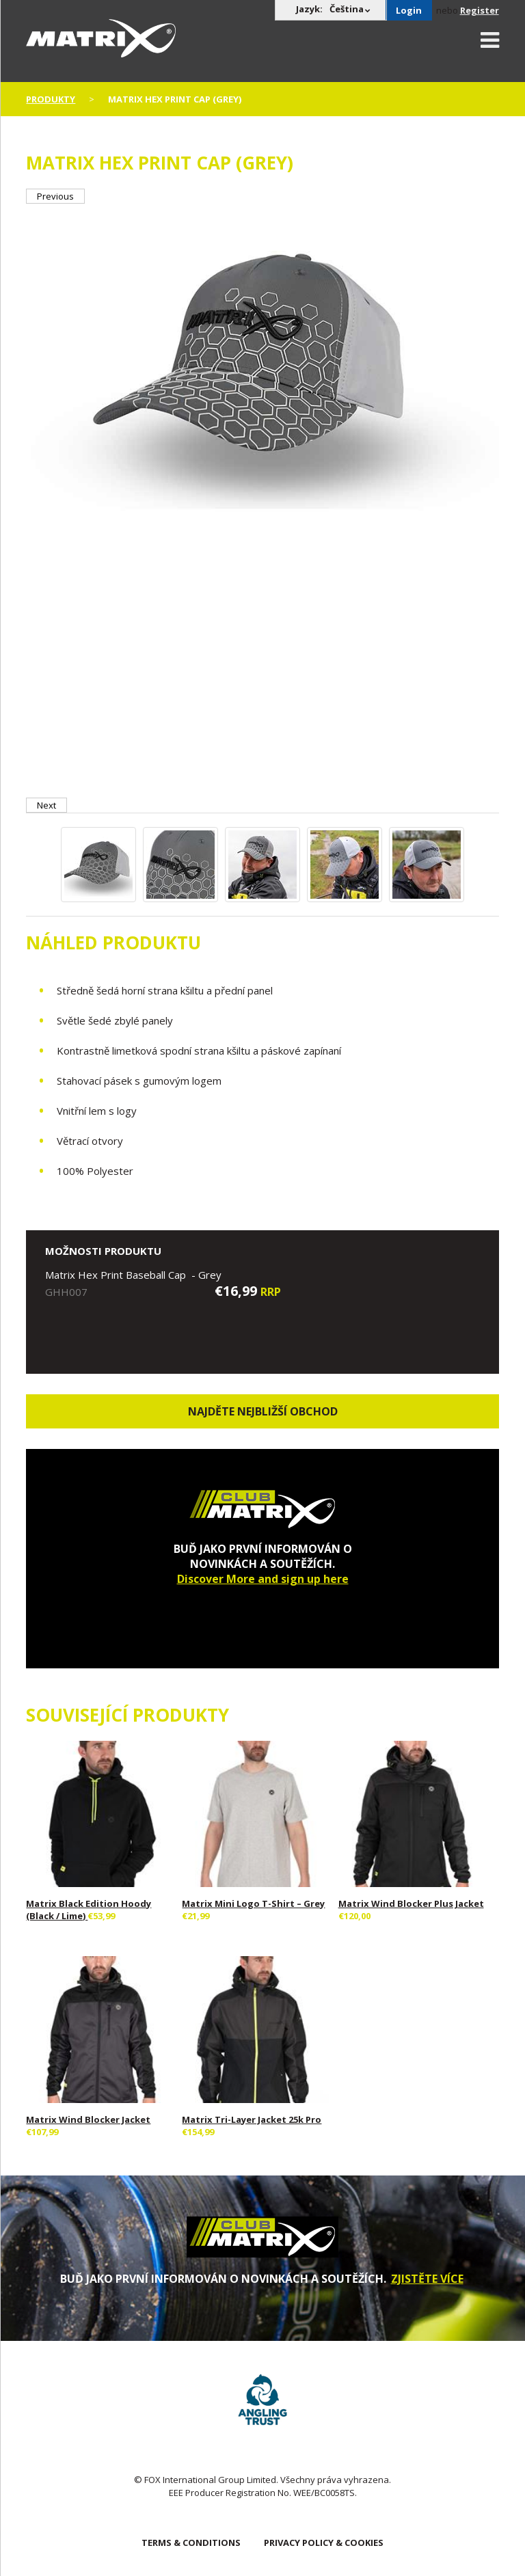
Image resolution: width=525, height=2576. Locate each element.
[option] (262, 363)
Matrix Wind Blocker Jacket (88, 2119)
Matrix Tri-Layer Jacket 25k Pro (251, 2119)
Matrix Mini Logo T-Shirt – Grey (253, 1903)
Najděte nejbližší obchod (263, 1411)
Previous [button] (55, 196)
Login (409, 10)
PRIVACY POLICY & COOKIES (323, 2542)
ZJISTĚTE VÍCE (427, 2278)
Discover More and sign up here (263, 1578)
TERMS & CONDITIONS (191, 2542)
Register (479, 10)
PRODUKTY (50, 99)
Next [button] (46, 805)
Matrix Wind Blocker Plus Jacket (411, 1903)
